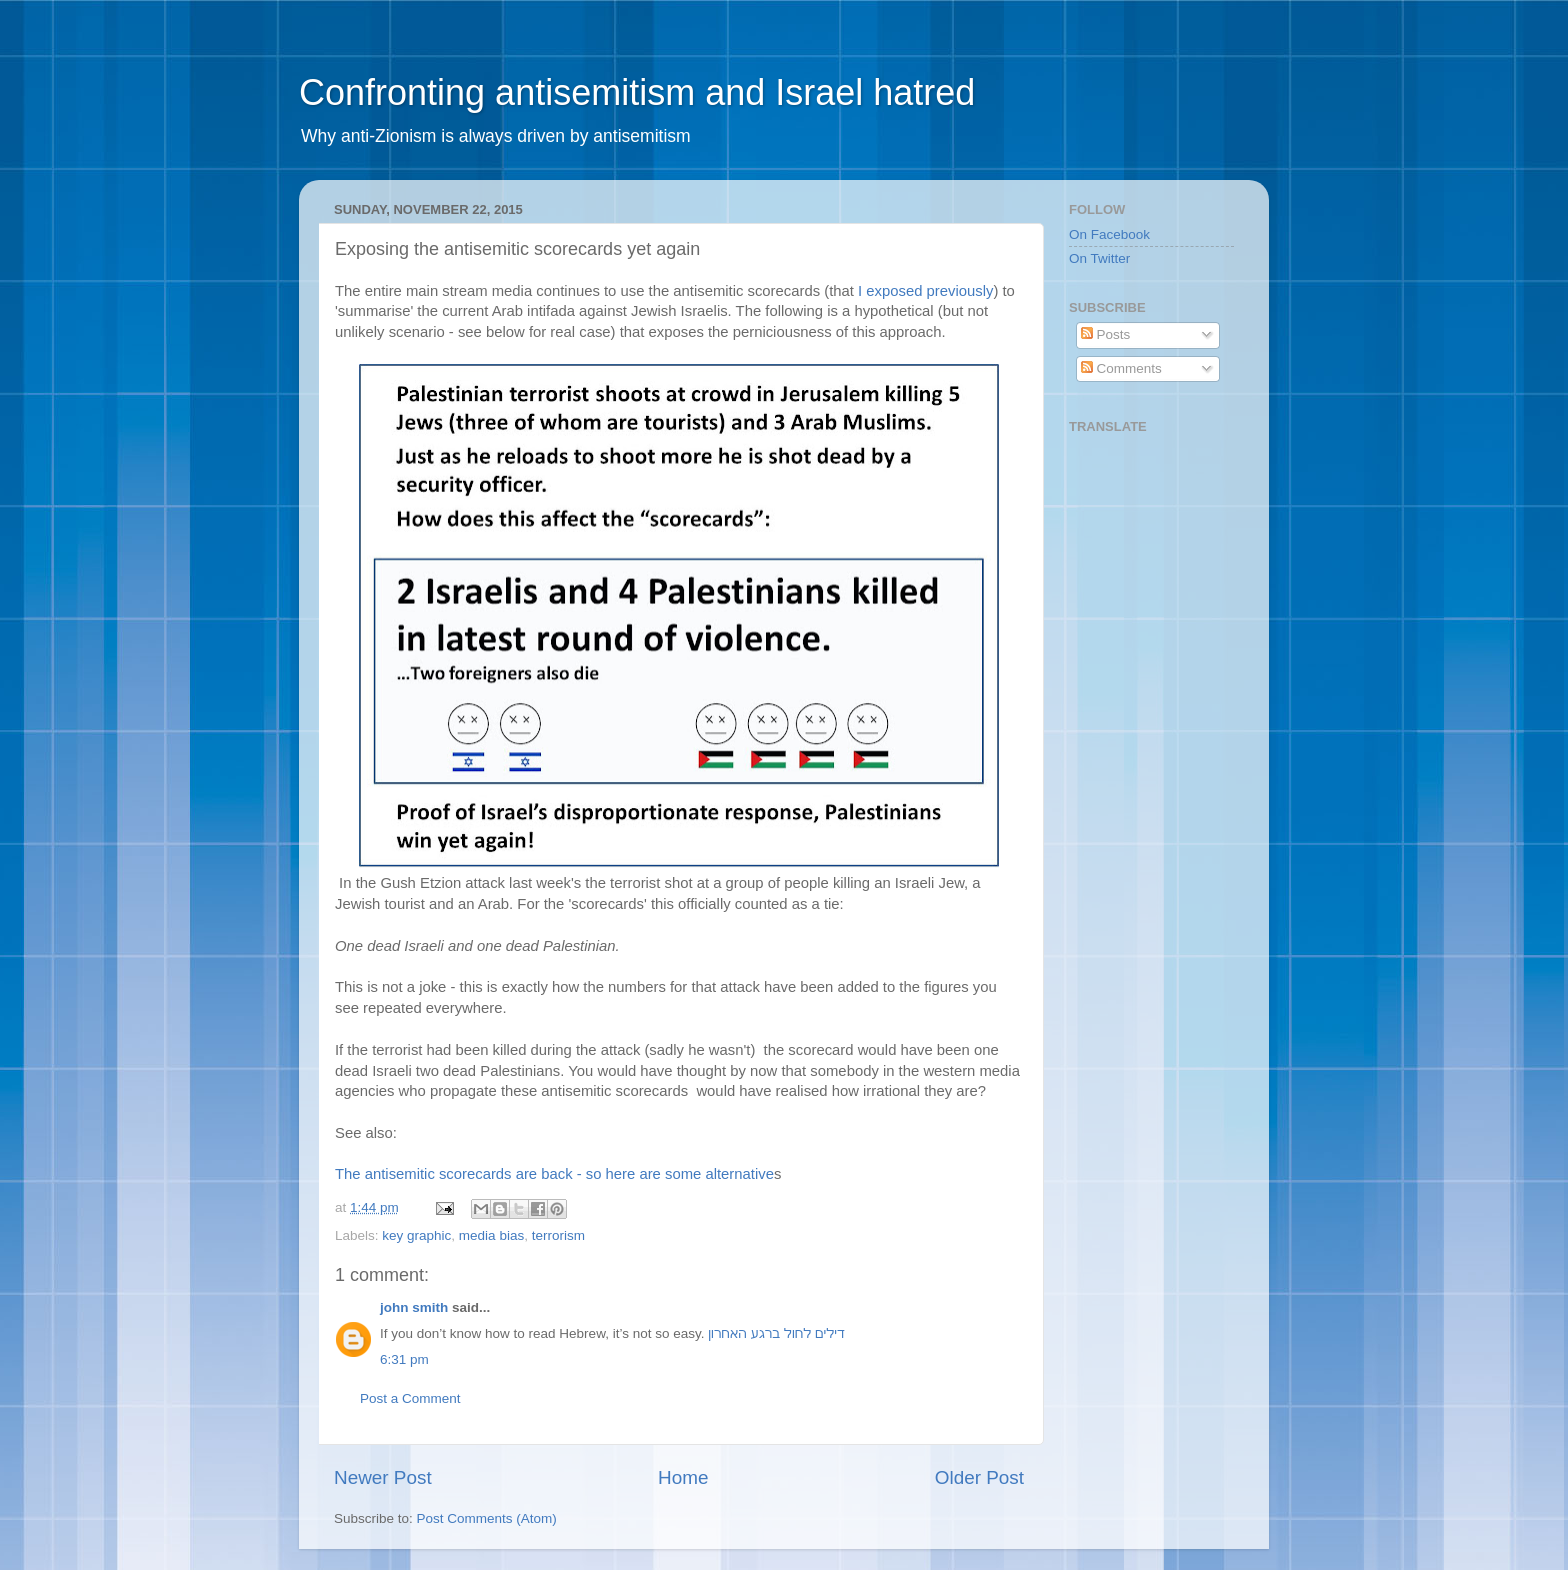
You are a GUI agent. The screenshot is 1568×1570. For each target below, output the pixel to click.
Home (683, 1477)
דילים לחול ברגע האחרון (776, 1333)
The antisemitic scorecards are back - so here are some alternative (554, 1174)
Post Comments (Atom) (487, 1518)
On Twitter (1099, 258)
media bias (491, 1235)
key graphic (416, 1235)
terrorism (558, 1235)
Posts (1106, 334)
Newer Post (383, 1477)
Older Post (979, 1477)
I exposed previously (925, 291)
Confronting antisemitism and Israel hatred (637, 92)
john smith (414, 1307)
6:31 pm (404, 1359)
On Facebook (1109, 234)
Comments (1121, 368)
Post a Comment (410, 1398)
